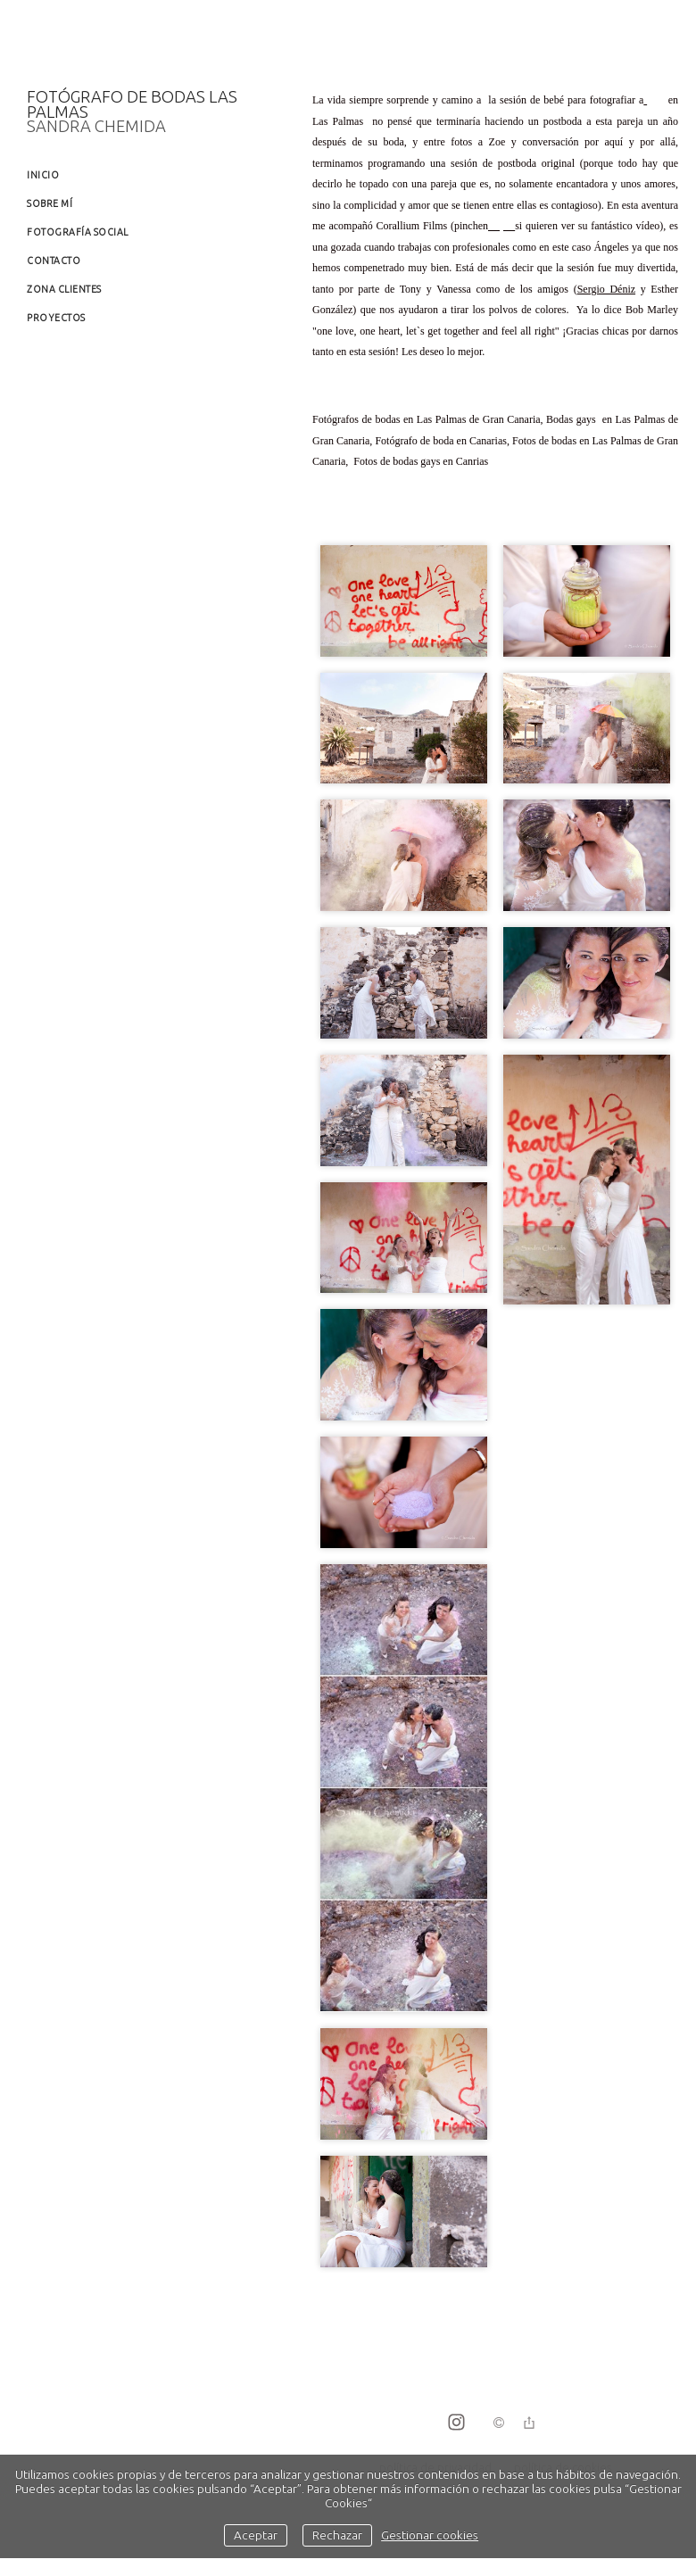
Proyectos (56, 317)
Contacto (53, 260)
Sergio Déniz (606, 289)
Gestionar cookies (429, 2535)
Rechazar (337, 2535)
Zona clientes (64, 289)
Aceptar (256, 2535)
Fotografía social (77, 232)
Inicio (43, 175)
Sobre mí (49, 203)
